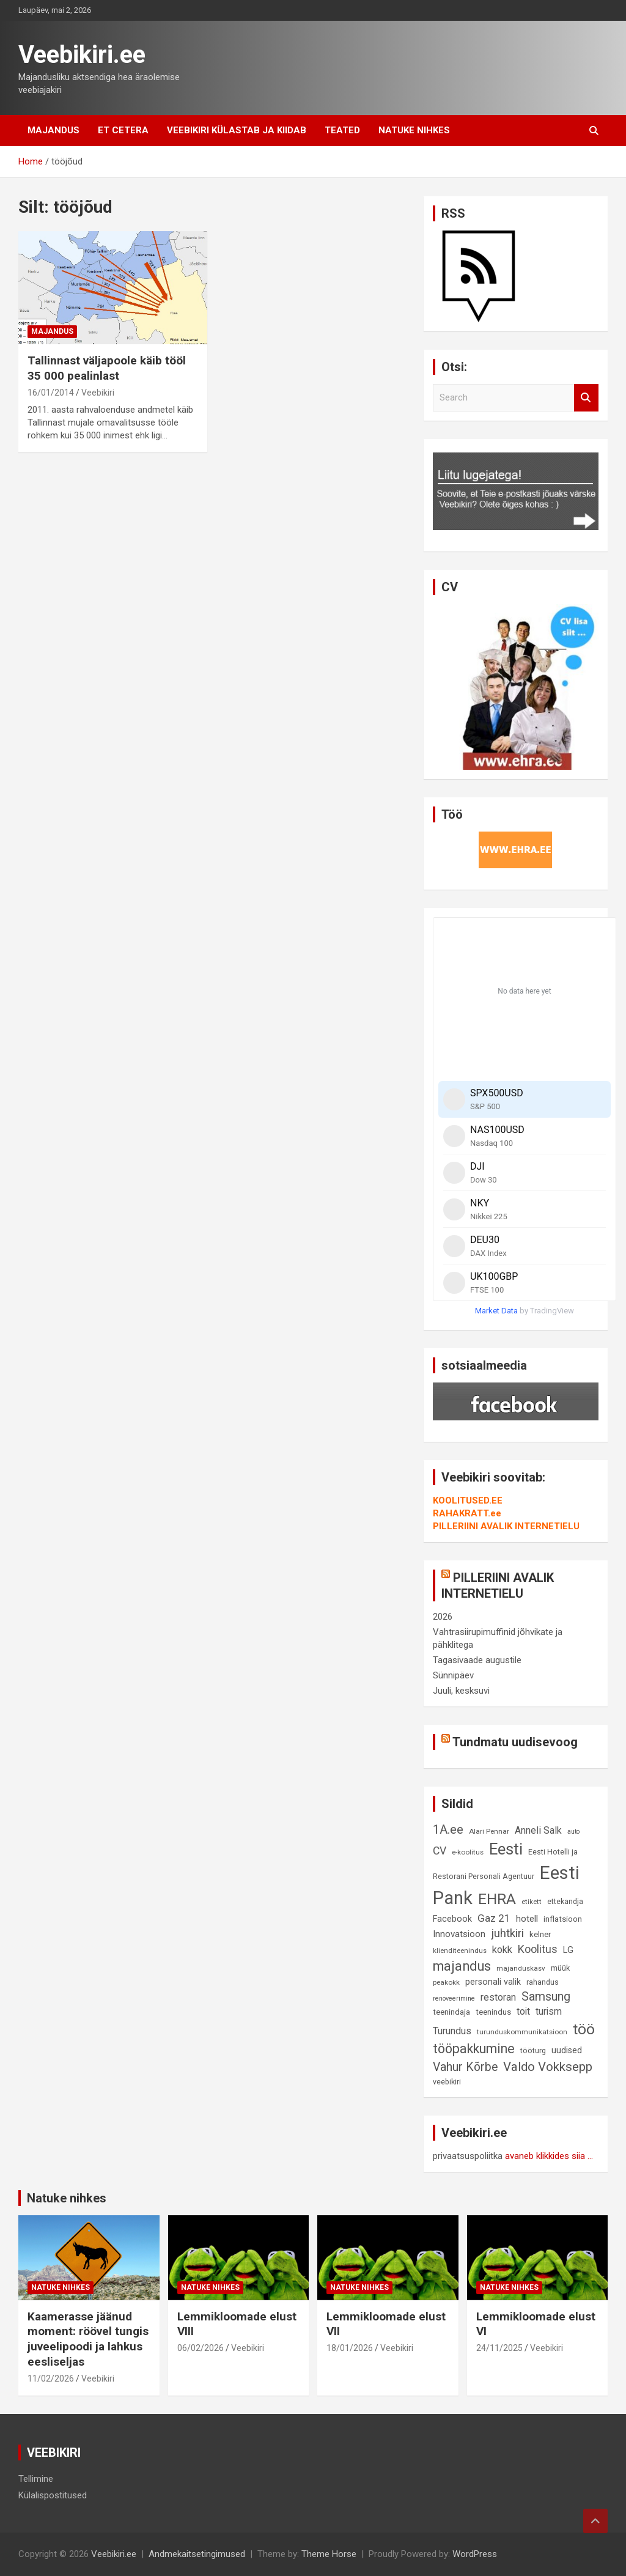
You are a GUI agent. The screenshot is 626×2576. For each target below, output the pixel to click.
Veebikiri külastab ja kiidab (236, 130)
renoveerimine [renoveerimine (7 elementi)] (454, 1998)
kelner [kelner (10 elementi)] (540, 1934)
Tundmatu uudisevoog (515, 1742)
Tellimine (35, 2478)
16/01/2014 (51, 392)
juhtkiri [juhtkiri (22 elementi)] (507, 1933)
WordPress (474, 2553)
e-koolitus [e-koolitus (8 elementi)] (468, 1852)
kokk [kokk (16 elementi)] (502, 1949)
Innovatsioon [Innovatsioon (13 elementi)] (459, 1933)
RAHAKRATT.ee (467, 1513)
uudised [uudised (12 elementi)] (566, 2050)
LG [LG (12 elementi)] (568, 1950)
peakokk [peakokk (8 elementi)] (446, 1982)
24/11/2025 (499, 2348)
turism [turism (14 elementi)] (549, 2011)
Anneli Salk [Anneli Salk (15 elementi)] (538, 1830)
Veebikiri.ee (81, 54)
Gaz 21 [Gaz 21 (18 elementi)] (493, 1918)
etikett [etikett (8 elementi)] (531, 1901)
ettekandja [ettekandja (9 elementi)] (565, 1901)
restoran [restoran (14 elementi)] (498, 1997)
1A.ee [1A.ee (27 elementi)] (448, 1829)
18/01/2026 (349, 2348)
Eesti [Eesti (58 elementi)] (506, 1849)
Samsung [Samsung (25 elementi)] (545, 1997)
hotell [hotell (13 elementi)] (527, 1918)
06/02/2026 (200, 2348)
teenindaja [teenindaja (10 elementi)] (451, 2012)
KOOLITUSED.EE (468, 1500)
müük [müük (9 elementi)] (560, 1968)
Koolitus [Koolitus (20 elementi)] (538, 1949)
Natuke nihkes (414, 130)
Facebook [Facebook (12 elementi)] (452, 1919)
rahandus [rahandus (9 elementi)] (542, 1982)
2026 (442, 1616)
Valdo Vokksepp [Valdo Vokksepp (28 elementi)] (547, 2066)
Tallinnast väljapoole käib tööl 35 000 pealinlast (107, 368)
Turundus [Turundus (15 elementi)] (452, 2031)
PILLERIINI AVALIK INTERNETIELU (506, 1526)
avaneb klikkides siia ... (549, 2155)
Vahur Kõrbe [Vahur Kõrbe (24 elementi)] (465, 2067)
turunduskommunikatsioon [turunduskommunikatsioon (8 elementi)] (522, 2032)
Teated (342, 130)
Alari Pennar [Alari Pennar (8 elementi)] (489, 1831)
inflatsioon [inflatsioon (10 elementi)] (562, 1919)
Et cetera (123, 130)
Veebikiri (97, 392)
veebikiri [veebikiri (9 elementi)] (447, 2081)
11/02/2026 (51, 2378)
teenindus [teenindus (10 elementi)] (493, 2012)
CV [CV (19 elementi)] (439, 1851)
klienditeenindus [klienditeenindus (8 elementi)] (460, 1950)
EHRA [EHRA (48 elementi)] (497, 1899)
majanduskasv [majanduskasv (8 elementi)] (520, 1968)
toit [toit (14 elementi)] (523, 2011)
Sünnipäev (453, 1675)
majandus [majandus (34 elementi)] (462, 1966)
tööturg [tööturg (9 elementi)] (533, 2050)
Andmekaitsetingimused (197, 2553)
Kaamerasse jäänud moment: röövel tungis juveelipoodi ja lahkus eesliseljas (88, 2339)
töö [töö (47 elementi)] (584, 2029)
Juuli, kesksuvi (461, 1690)
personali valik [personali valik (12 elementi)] (493, 1982)
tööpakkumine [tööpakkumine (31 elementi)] (474, 2048)
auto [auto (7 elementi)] (573, 1832)
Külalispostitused (52, 2495)
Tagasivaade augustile (477, 1660)
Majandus (53, 130)
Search (586, 397)
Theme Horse (328, 2553)
